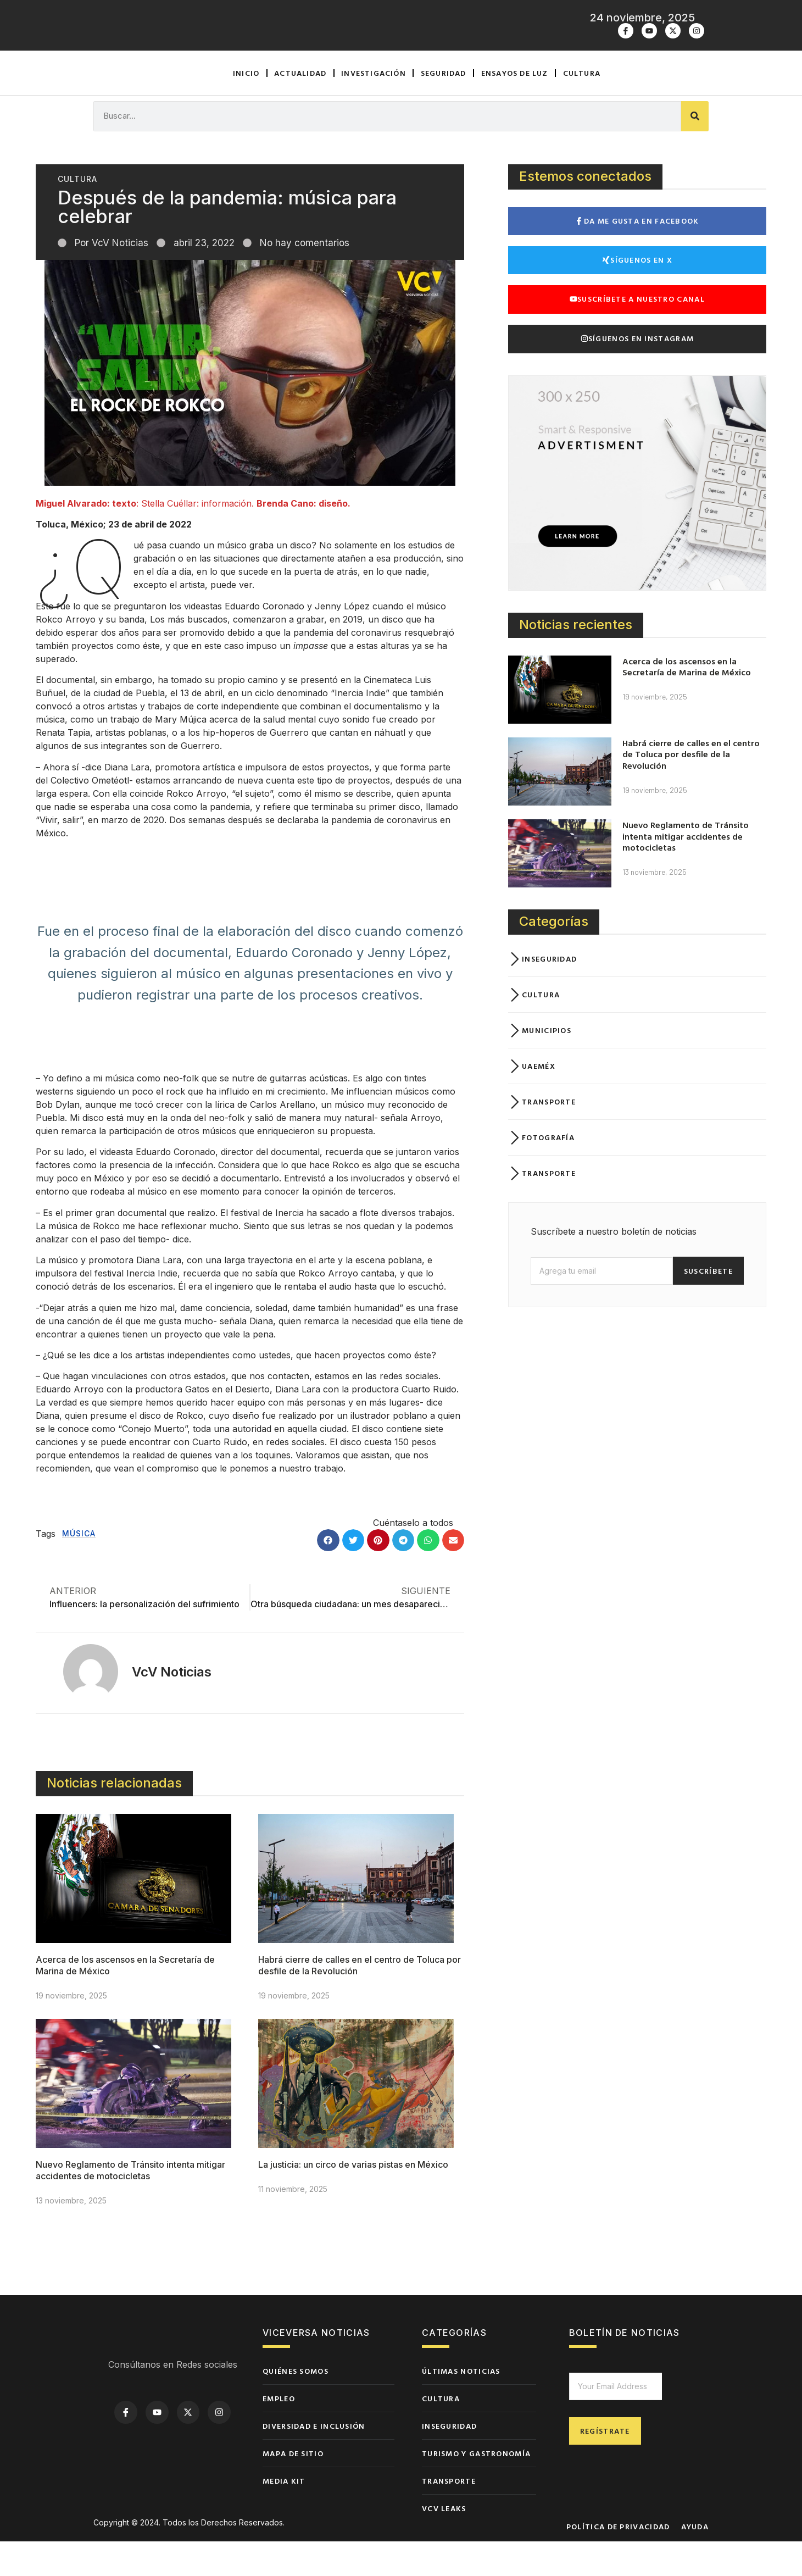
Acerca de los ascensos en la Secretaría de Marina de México (686, 701)
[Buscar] (695, 150)
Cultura (581, 107)
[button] (328, 1575)
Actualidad (300, 107)
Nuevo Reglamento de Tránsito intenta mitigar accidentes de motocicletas (130, 2205)
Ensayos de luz (514, 107)
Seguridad (443, 107)
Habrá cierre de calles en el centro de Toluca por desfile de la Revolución (691, 789)
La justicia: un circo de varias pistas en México (353, 2199)
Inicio (246, 107)
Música (79, 1568)
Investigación (373, 107)
